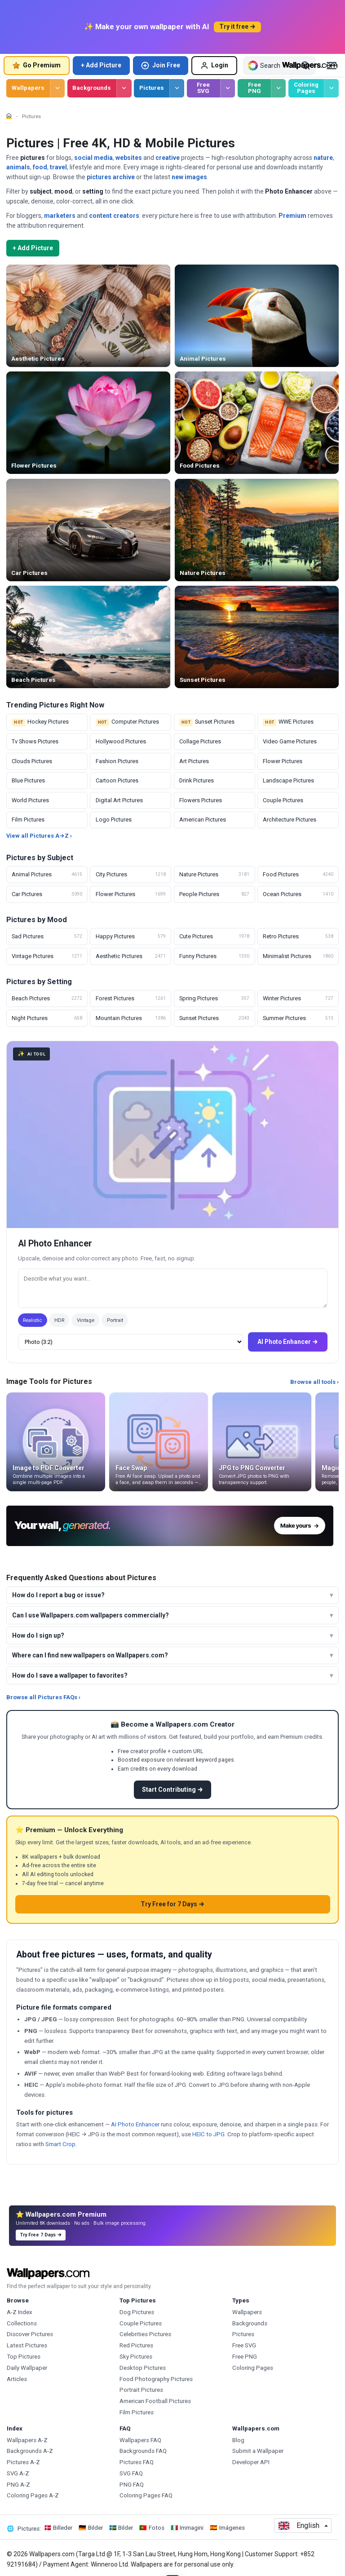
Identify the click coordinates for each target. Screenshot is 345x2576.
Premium (292, 215)
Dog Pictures (136, 2312)
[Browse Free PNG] (278, 88)
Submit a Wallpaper (257, 2451)
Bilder (95, 2527)
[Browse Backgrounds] (123, 88)
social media (93, 157)
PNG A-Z (18, 2484)
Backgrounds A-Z (30, 2451)
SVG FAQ (131, 2473)
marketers (59, 215)
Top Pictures (23, 2356)
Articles (17, 2379)
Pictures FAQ (136, 2462)
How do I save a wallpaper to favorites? (70, 1675)
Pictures (151, 87)
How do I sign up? (38, 1635)
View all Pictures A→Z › (39, 835)
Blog (238, 2440)
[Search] (305, 65)
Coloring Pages (306, 88)
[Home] (9, 116)
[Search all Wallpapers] (272, 65)
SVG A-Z (18, 2473)
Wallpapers (28, 87)
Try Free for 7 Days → (172, 1904)
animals (18, 167)
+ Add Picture (101, 65)
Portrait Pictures (141, 2389)
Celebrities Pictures (145, 2334)
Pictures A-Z (23, 2462)
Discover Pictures (30, 2334)
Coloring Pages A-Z (33, 2495)
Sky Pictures (135, 2356)
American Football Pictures (155, 2401)
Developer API (251, 2462)
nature (323, 157)
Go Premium (36, 65)
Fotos (156, 2527)
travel (58, 167)
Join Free (160, 66)
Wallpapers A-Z (27, 2440)
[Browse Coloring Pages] (331, 88)
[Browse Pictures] (176, 88)
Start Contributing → (172, 1789)
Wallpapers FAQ (140, 2440)
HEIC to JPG (208, 2134)
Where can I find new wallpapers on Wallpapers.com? (90, 1655)
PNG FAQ (131, 2484)
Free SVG (203, 88)
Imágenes (232, 2527)
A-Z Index (19, 2312)
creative (167, 157)
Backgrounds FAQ (143, 2451)
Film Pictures (136, 2412)
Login (214, 66)
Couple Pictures (140, 2323)
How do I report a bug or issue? (58, 1595)
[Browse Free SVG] (227, 88)
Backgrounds (91, 87)
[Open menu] (331, 65)
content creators (114, 215)
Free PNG (254, 88)
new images (189, 177)
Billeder (62, 2527)
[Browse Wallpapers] (57, 88)
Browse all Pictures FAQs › (43, 1697)
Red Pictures (136, 2345)
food (40, 167)
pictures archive (111, 177)
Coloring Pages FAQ (145, 2495)
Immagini (191, 2527)
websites (128, 157)
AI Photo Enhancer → (287, 1341)
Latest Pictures (27, 2345)
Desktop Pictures (142, 2367)
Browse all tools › (314, 1382)
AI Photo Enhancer (135, 2124)
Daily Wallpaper (27, 2367)
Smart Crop (60, 2144)
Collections (22, 2323)
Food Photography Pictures (156, 2379)
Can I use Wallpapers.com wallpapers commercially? (90, 1615)
